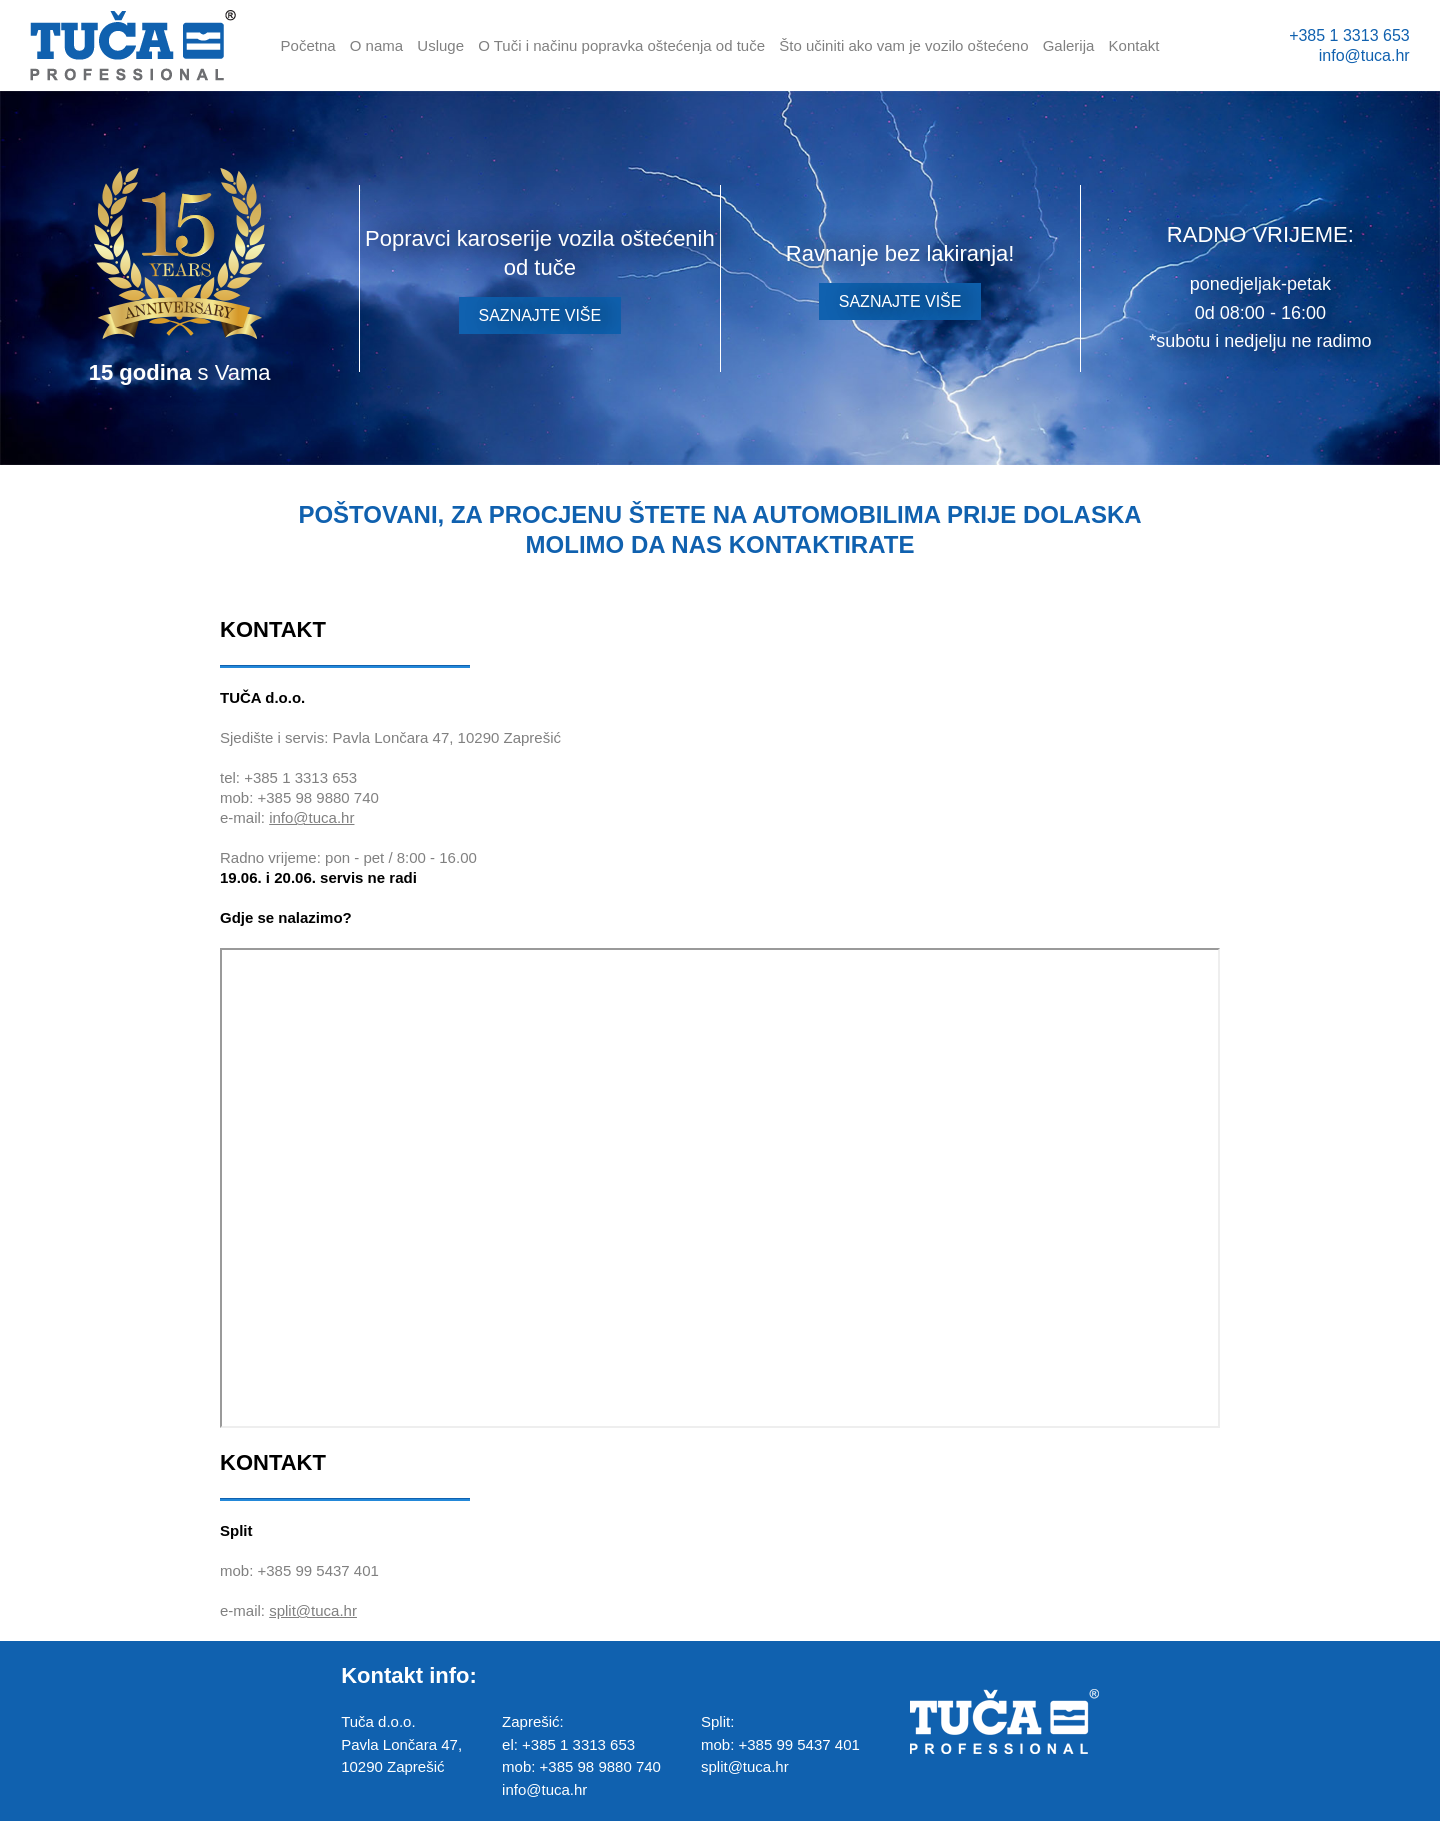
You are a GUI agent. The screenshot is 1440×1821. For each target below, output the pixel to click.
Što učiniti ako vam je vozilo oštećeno (903, 45)
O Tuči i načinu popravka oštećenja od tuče (621, 45)
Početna (308, 45)
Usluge (440, 45)
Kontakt (1134, 45)
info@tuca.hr (1364, 55)
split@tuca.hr (313, 1610)
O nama (376, 45)
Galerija (1069, 45)
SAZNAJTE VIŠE (540, 315)
